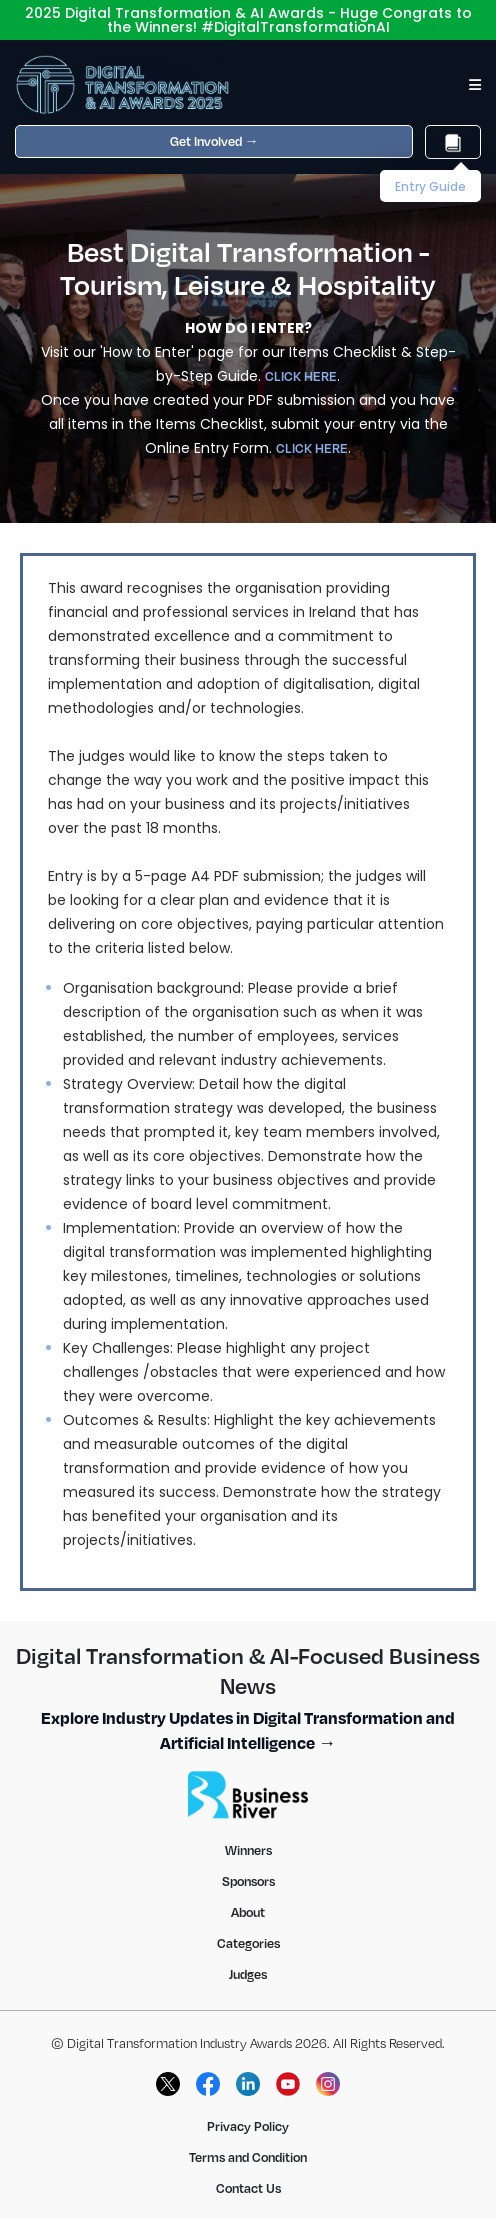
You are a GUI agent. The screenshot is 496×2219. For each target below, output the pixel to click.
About (248, 1912)
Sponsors (248, 1881)
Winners (248, 1850)
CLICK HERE (301, 376)
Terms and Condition (248, 2157)
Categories (248, 1943)
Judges (248, 1974)
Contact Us (248, 2188)
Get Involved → (214, 141)
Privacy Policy (248, 2126)
